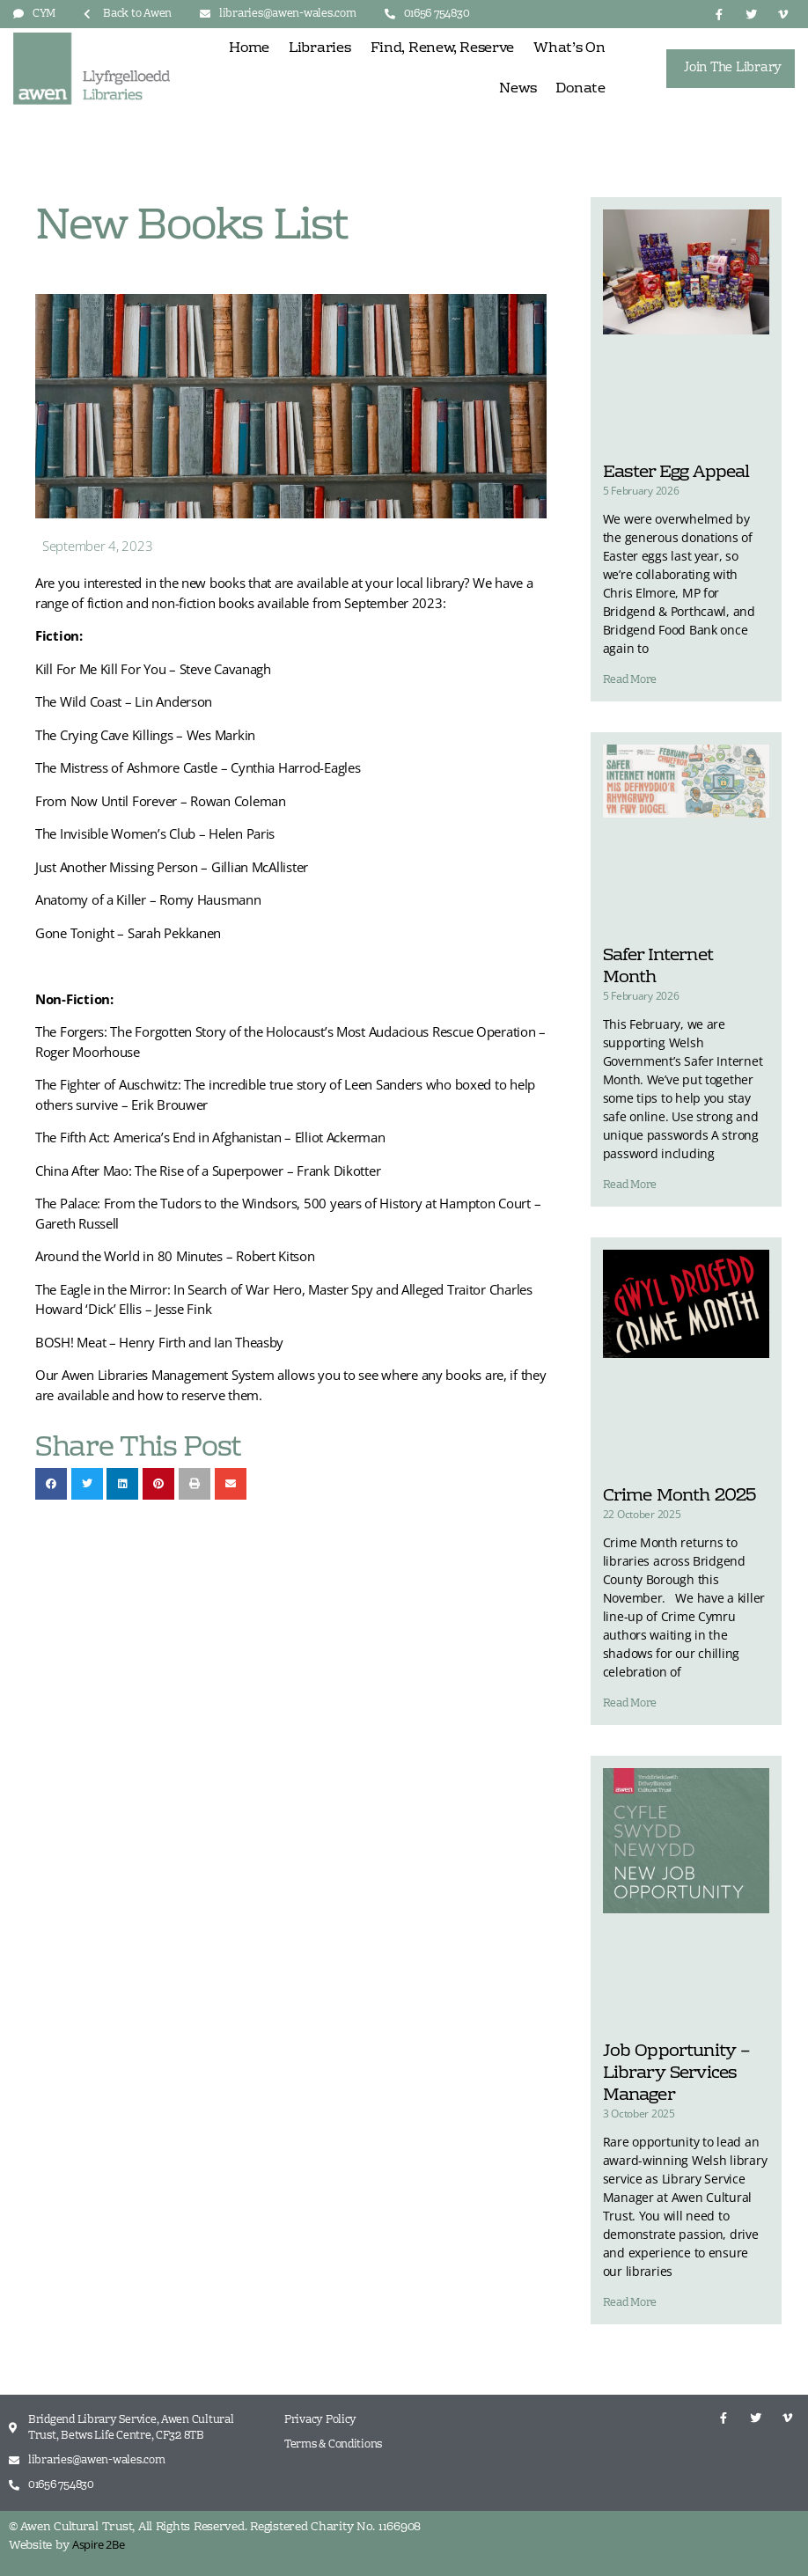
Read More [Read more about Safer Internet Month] (630, 1185)
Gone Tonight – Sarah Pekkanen (128, 933)
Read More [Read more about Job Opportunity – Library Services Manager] (630, 2303)
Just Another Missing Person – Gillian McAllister (171, 867)
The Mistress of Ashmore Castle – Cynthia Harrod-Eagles (197, 767)
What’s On (569, 48)
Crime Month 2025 (679, 1496)
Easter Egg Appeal (676, 473)
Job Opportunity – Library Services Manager (677, 2073)
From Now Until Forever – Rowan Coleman (160, 801)
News (517, 89)
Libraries (320, 48)
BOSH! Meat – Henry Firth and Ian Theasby (159, 1342)
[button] (51, 1484)
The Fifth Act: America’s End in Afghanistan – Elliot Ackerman (210, 1137)
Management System (212, 1374)
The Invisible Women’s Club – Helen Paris (155, 833)
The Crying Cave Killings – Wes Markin (145, 735)
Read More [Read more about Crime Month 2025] (630, 1704)
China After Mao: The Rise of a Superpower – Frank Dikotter (207, 1170)
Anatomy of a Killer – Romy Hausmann (148, 899)
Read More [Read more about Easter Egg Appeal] (630, 680)
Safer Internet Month (658, 967)
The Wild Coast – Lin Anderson (123, 701)
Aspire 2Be (98, 2544)
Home (249, 48)
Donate (580, 89)
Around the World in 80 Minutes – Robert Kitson (175, 1256)
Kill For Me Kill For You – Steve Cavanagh (153, 669)
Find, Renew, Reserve (443, 48)
